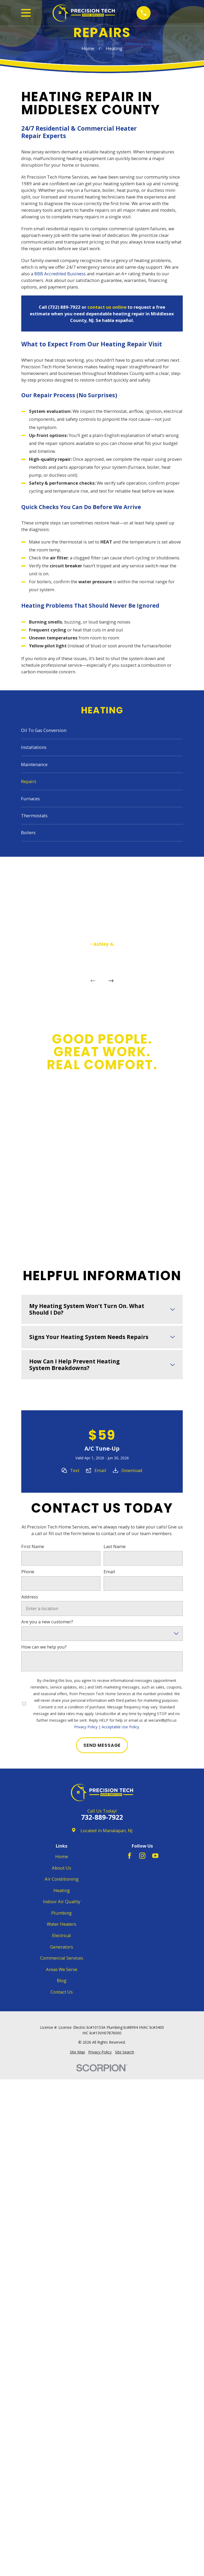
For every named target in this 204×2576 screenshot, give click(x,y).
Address (29, 1596)
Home (61, 1856)
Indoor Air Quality (61, 1901)
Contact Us (61, 1992)
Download (131, 1470)
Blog (61, 1980)
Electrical (61, 1935)
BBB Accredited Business (60, 274)
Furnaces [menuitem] (30, 799)
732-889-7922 (102, 1817)
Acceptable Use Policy (120, 1726)
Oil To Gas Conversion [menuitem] (43, 730)
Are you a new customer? (47, 1621)
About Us (61, 1868)
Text (74, 1470)
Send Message (102, 1745)
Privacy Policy (85, 1726)
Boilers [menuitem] (28, 832)
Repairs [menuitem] (28, 781)
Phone (27, 1571)
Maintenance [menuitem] (34, 764)
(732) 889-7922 (64, 307)
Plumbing (61, 1913)
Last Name (115, 1546)
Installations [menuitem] (33, 747)
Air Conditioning (62, 1879)
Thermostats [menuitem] (34, 815)
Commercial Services (61, 1958)
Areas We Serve (61, 1969)
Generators (61, 1947)
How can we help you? (44, 1647)
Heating (61, 1890)
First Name (32, 1546)
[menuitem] (77, 2052)
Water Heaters (61, 1924)
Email (100, 1470)
